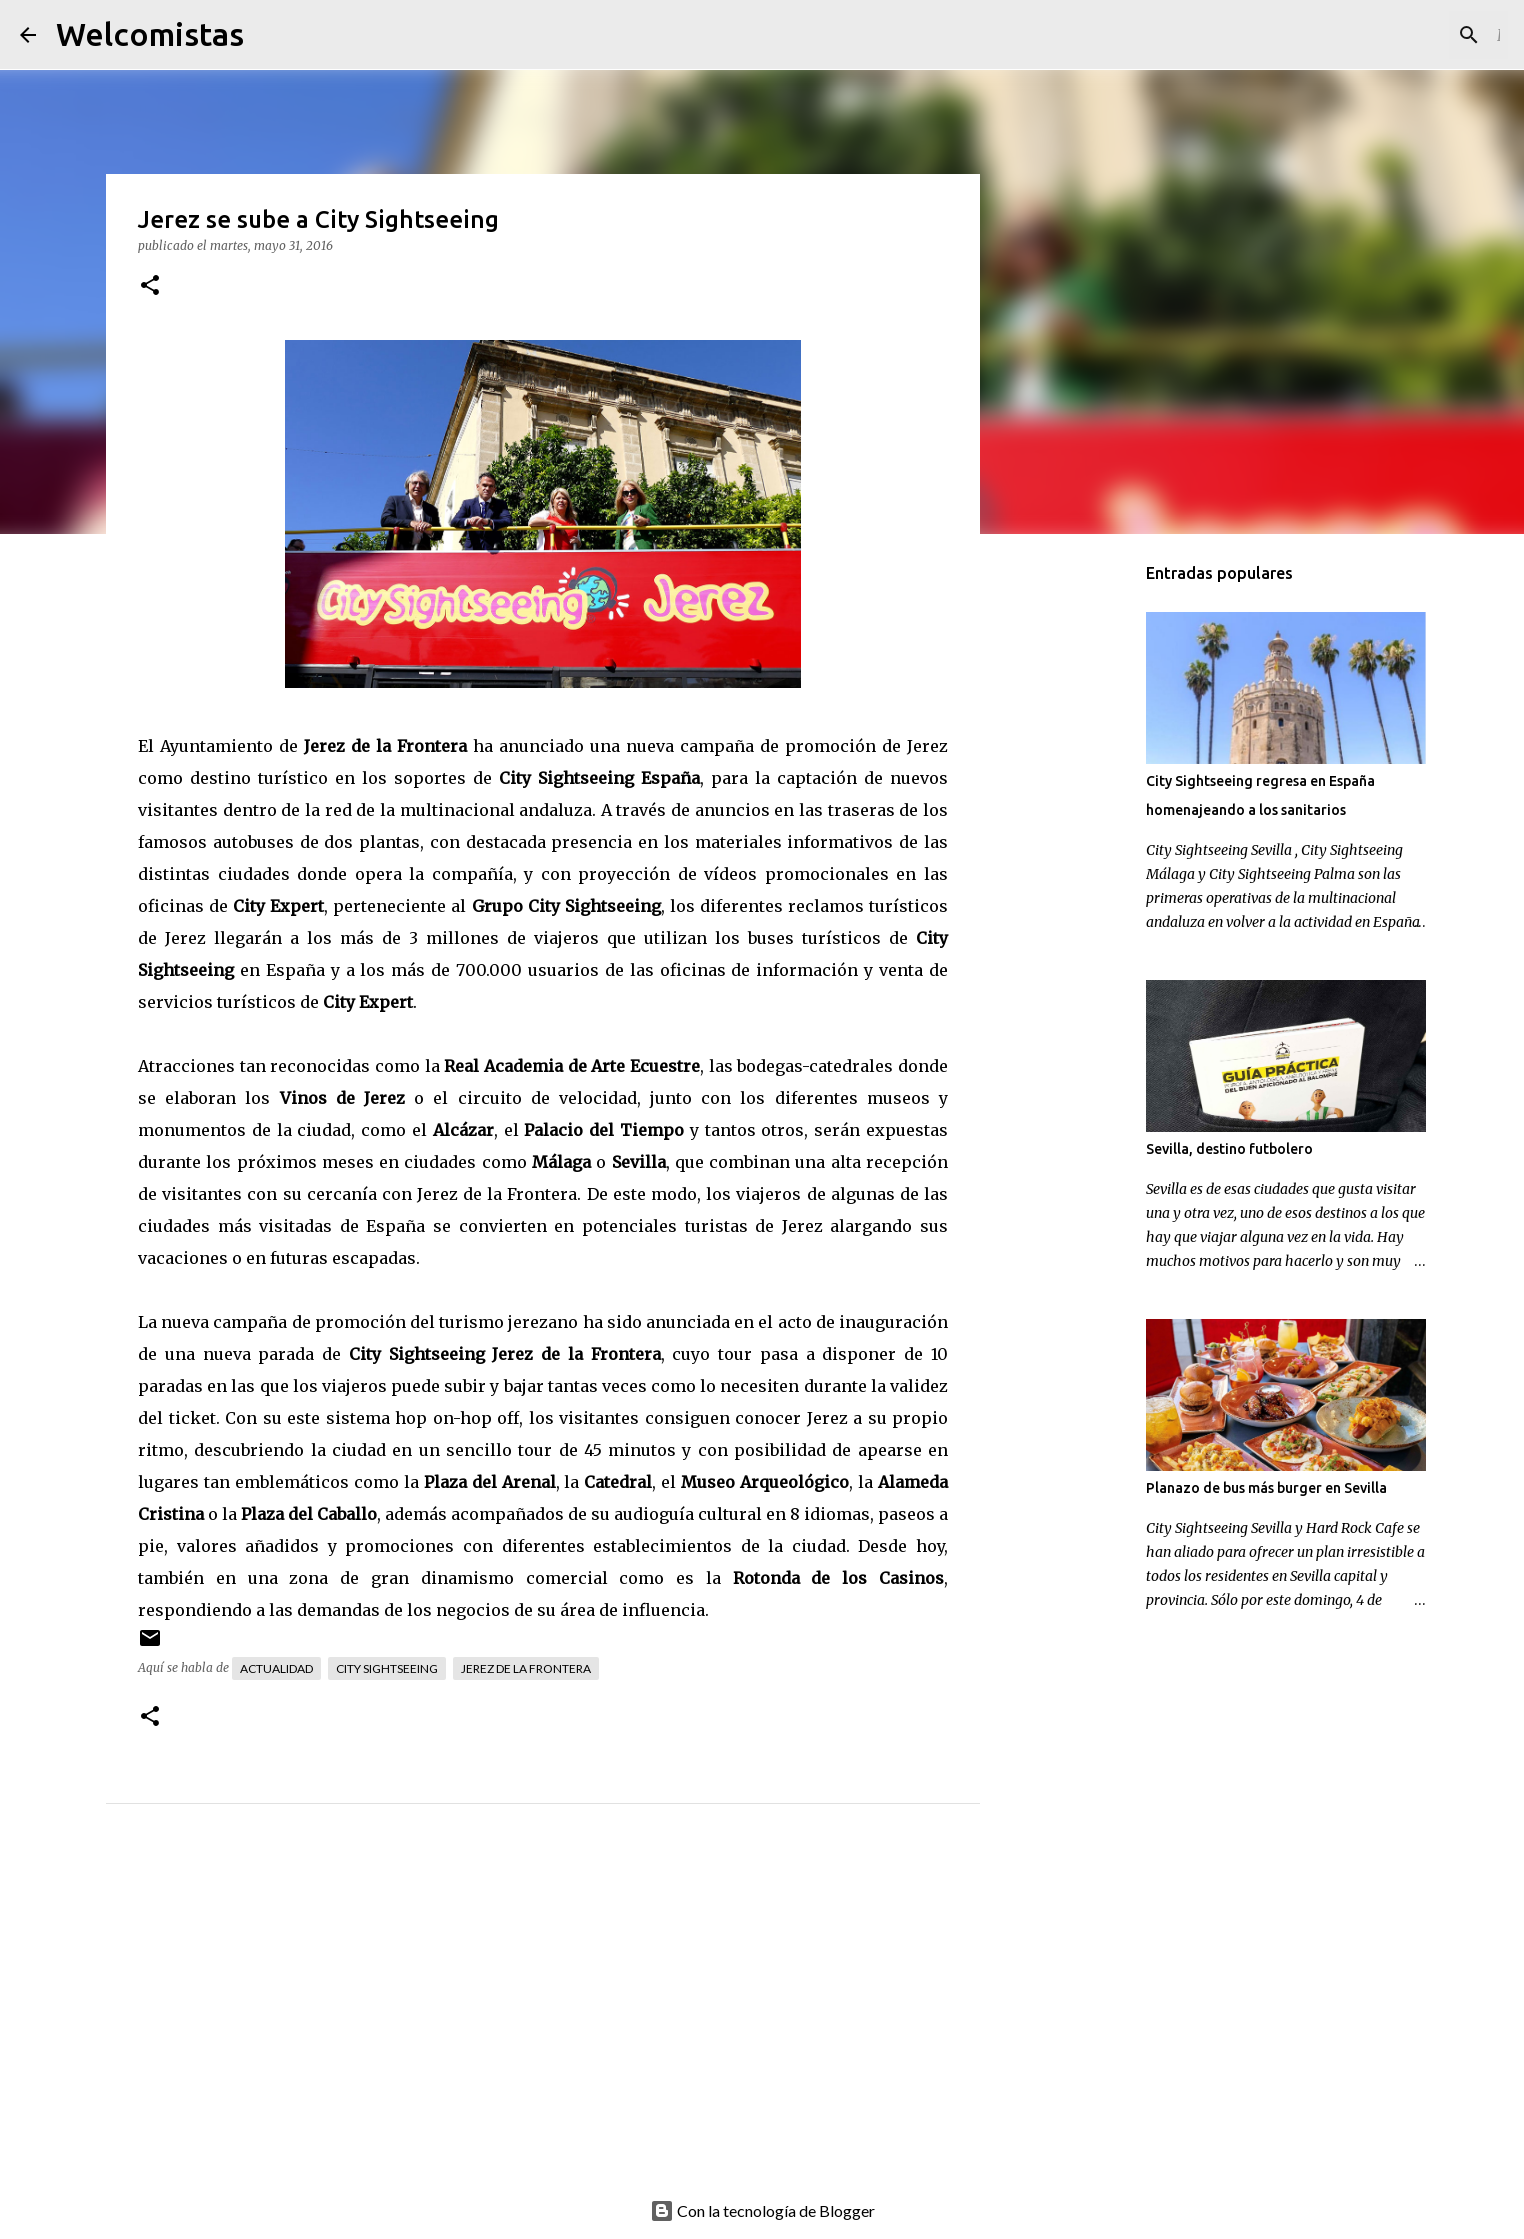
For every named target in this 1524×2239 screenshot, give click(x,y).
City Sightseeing (387, 1668)
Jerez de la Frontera (526, 1668)
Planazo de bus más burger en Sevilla (1266, 1488)
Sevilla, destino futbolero (1229, 1149)
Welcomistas (150, 34)
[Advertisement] (583, 2023)
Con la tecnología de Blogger (762, 2210)
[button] (150, 286)
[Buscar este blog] (1403, 35)
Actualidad (276, 1668)
